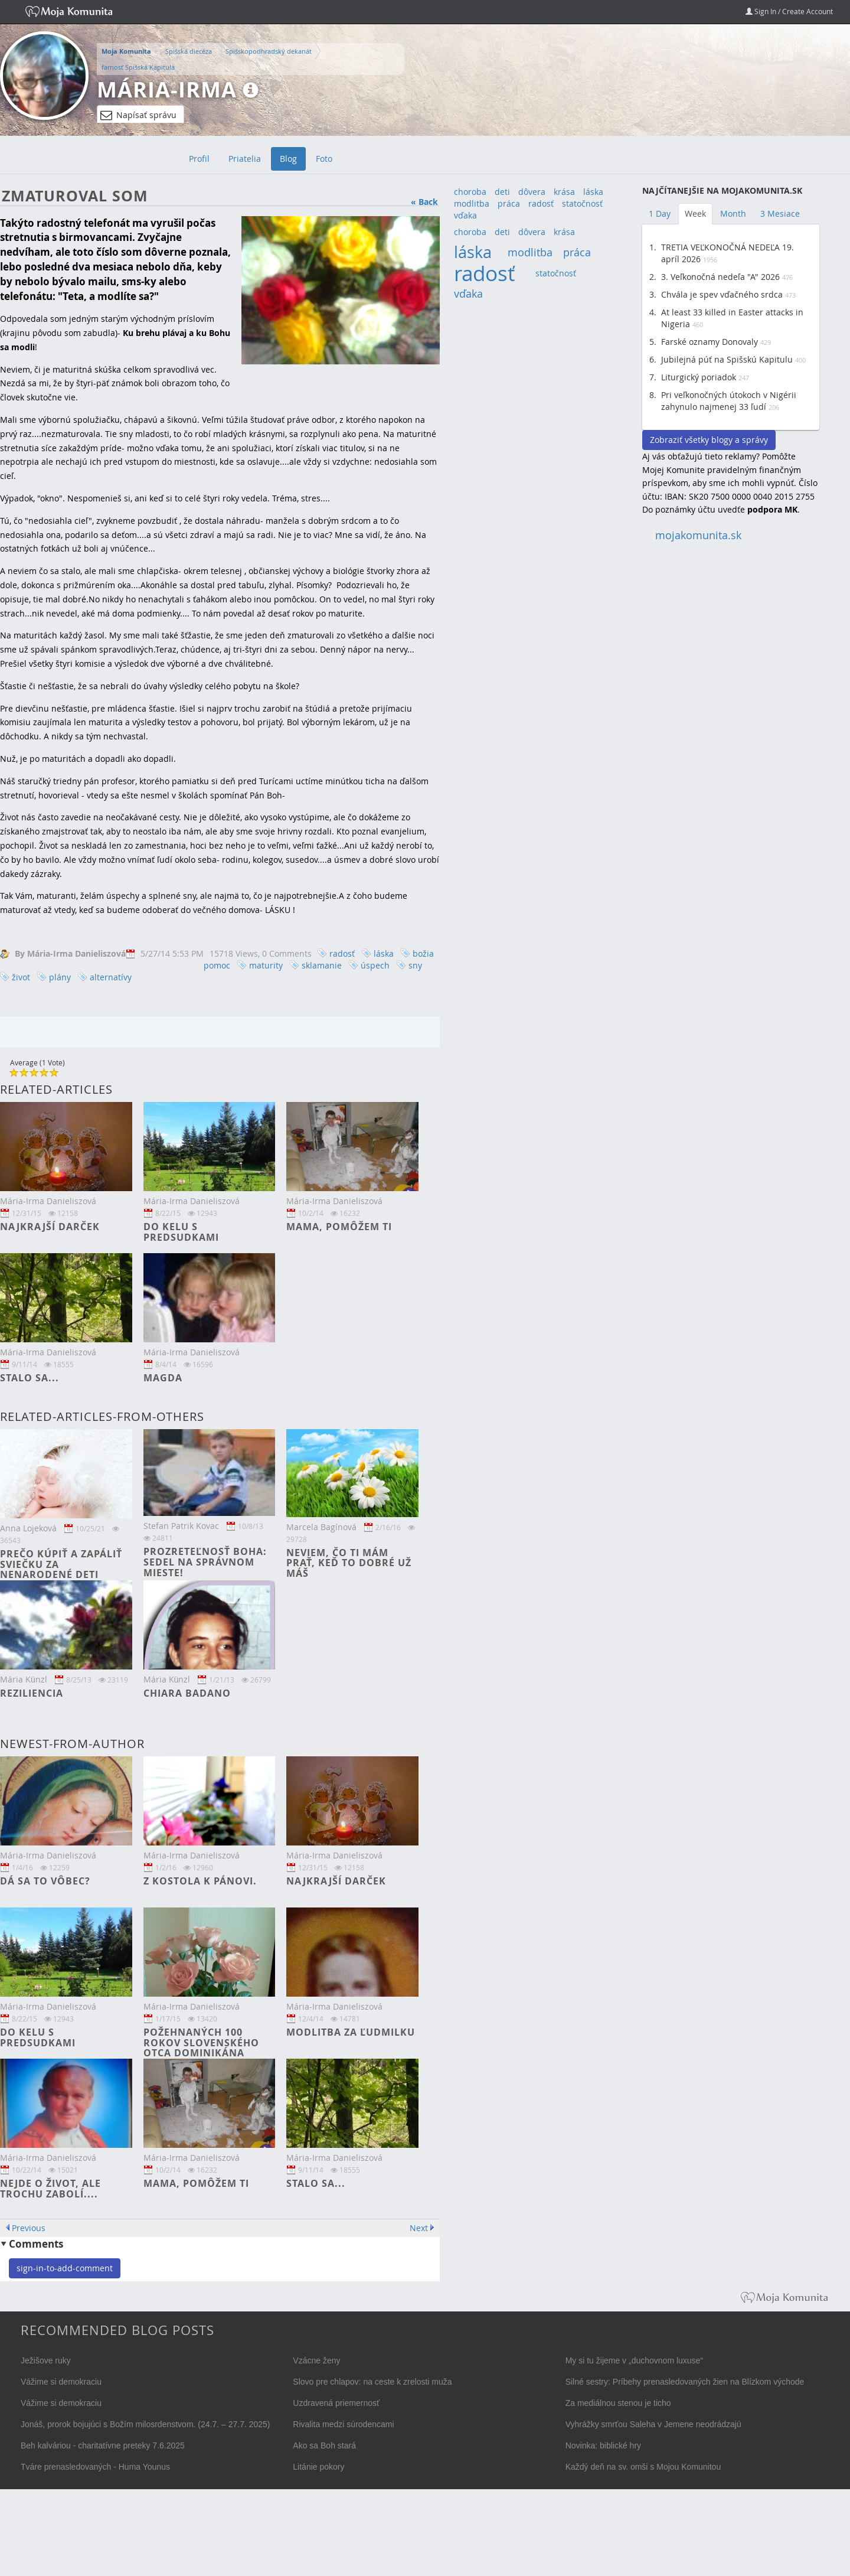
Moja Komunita (126, 51)
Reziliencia (31, 1693)
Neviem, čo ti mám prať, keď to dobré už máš (348, 1563)
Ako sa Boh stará (324, 2445)
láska (384, 953)
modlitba (471, 203)
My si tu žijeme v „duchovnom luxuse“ (634, 2360)
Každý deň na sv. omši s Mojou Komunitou (643, 2466)
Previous (28, 2227)
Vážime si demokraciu (61, 2381)
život (21, 977)
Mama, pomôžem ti (339, 1226)
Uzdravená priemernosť (336, 2403)
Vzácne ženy (316, 2360)
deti (502, 191)
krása (564, 191)
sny (415, 965)
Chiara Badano (187, 1693)
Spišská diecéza (188, 51)
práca (509, 203)
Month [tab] (733, 213)
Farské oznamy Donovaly (709, 341)
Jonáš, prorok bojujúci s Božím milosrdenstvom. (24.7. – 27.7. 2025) (145, 2424)
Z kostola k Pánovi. (200, 1880)
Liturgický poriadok (698, 377)
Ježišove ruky (46, 2360)
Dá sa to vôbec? (45, 1880)
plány (60, 977)
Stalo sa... (29, 1377)
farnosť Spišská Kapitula (138, 67)
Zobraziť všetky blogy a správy (709, 439)
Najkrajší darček (50, 1226)
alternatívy (111, 977)
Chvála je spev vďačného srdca (722, 294)
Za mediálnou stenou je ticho (618, 2403)
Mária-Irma (167, 89)
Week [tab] (695, 213)
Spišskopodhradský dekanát (268, 51)
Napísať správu (138, 115)
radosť (342, 953)
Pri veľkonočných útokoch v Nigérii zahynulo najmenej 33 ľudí (728, 400)
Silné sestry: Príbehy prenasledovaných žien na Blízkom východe (685, 2381)
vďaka (465, 215)
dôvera (531, 191)
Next (419, 2227)
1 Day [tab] (660, 213)
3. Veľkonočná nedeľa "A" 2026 (720, 276)
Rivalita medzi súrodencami (343, 2424)
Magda (162, 1377)
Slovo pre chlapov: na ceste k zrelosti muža (372, 2381)
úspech (375, 965)
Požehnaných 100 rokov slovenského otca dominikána (201, 2042)
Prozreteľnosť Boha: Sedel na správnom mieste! (205, 1562)
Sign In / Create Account (789, 11)
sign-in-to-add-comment (65, 2268)
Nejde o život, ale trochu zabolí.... (50, 2188)
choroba (470, 191)
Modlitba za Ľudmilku (350, 2032)
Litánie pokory (318, 2466)
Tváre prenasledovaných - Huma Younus (95, 2466)
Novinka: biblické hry (603, 2445)
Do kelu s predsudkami (181, 1232)
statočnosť (582, 203)
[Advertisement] (730, 730)
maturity (266, 965)
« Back (424, 201)
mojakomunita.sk (698, 535)
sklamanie (322, 965)
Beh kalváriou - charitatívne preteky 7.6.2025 (103, 2445)
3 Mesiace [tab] (780, 213)
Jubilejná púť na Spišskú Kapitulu (727, 359)
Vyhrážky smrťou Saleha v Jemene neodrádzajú (653, 2424)
